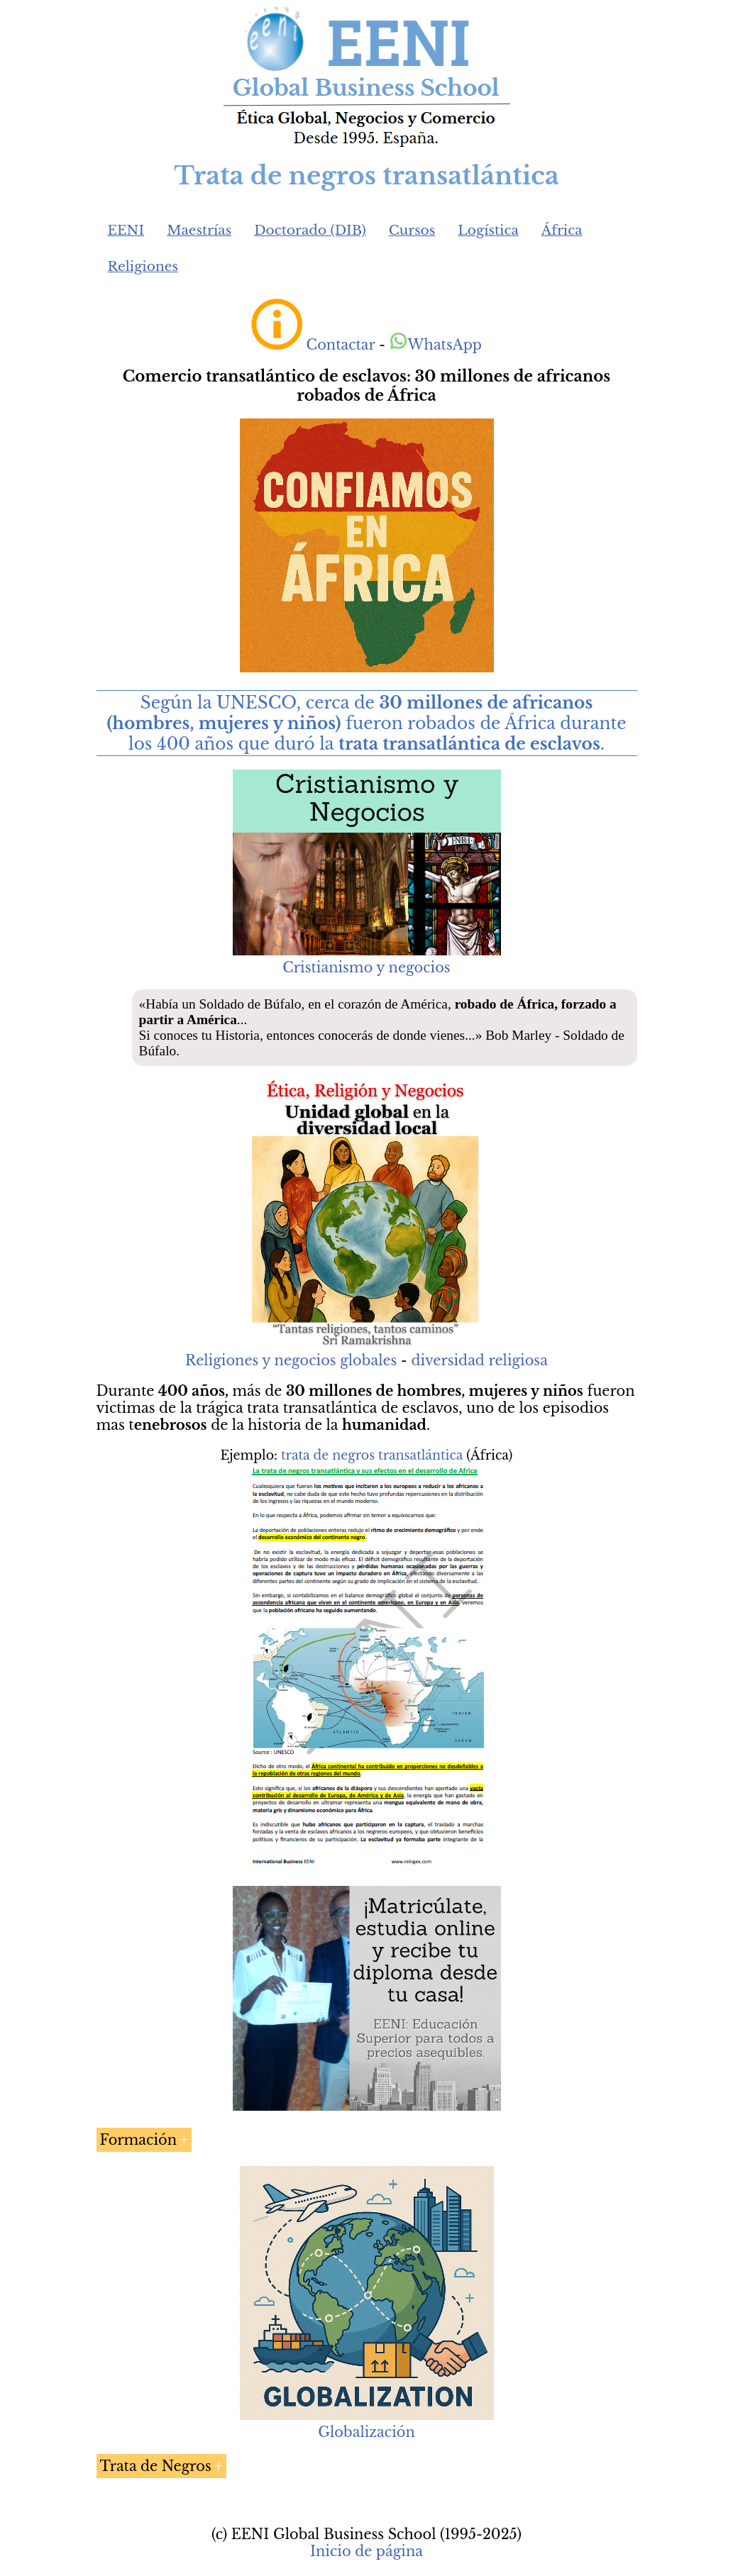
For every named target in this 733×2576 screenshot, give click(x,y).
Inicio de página (366, 2551)
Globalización (366, 2432)
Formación (138, 2139)
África (562, 230)
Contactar (341, 344)
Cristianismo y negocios (366, 967)
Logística (488, 230)
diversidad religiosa (479, 1360)
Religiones (143, 266)
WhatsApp (435, 344)
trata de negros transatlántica (372, 1455)
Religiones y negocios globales (291, 1360)
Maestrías (199, 230)
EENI (126, 230)
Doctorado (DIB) (310, 230)
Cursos (412, 230)
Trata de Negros (155, 2466)
